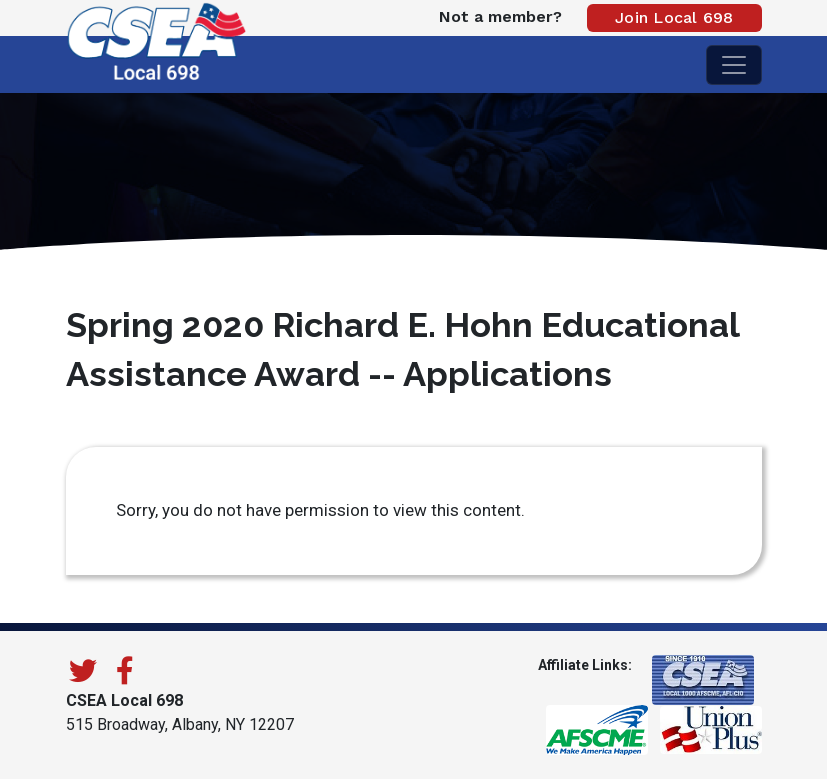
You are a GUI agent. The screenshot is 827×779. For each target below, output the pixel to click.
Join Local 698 (674, 17)
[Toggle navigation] (734, 65)
